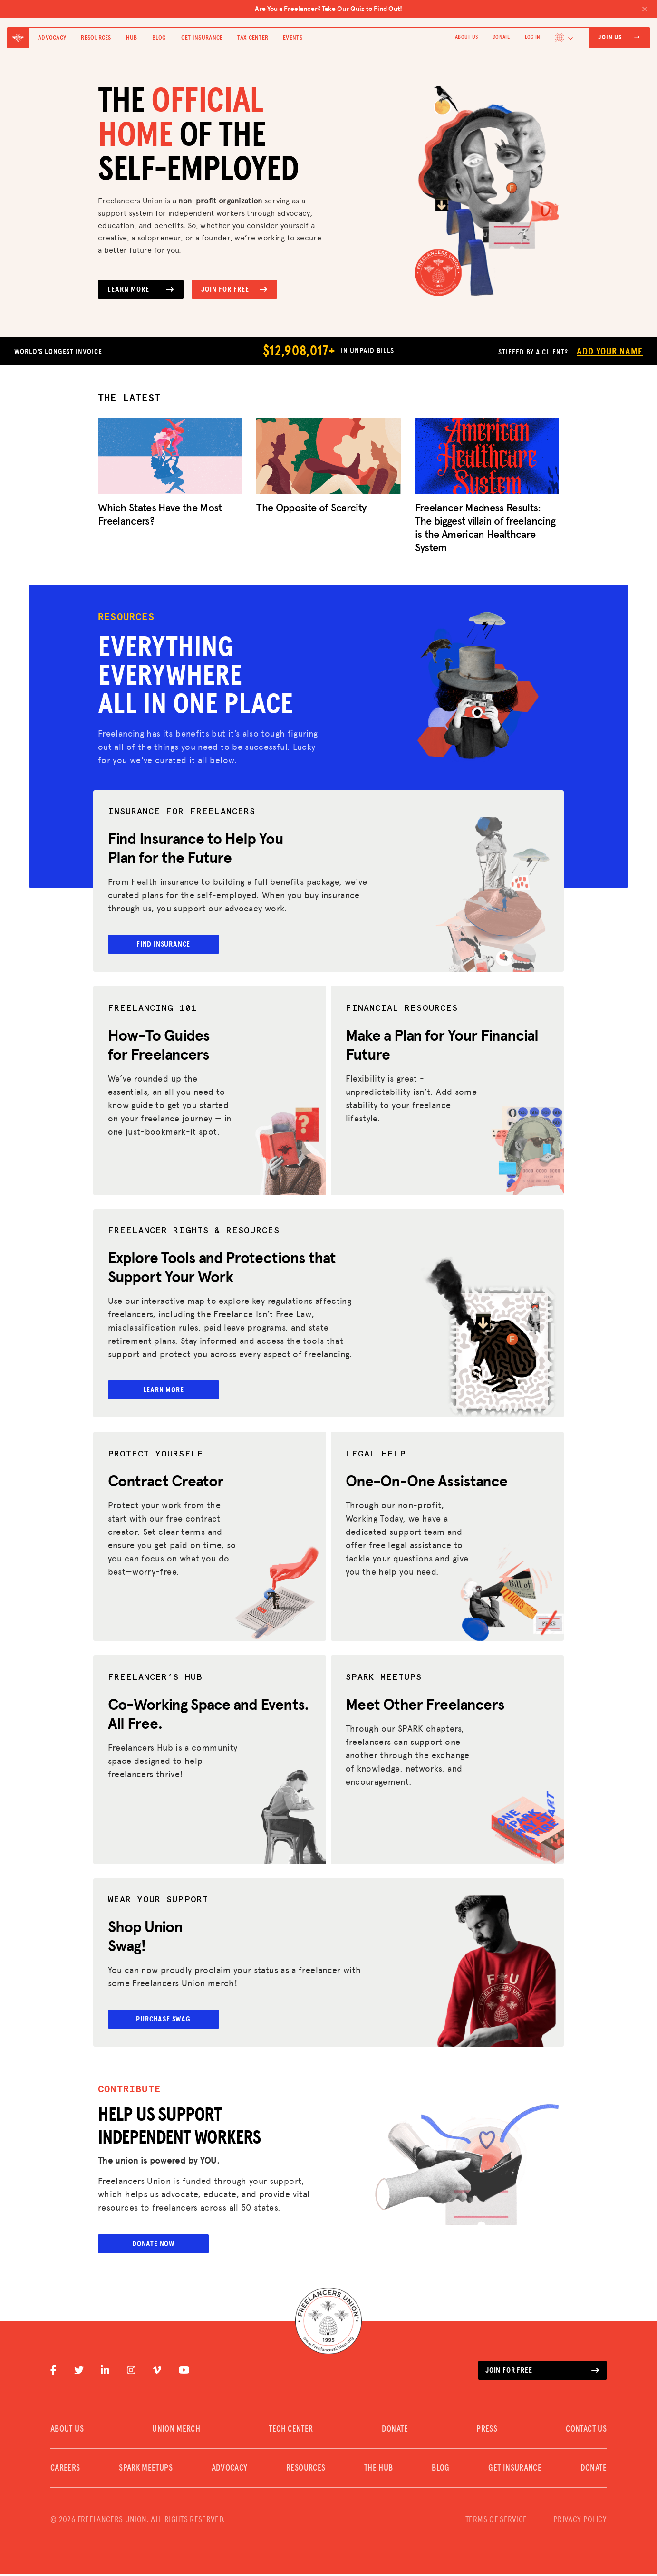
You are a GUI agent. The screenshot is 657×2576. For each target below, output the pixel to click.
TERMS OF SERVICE (496, 2522)
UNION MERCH (176, 2431)
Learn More (140, 289)
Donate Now (153, 2246)
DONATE (501, 37)
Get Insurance (202, 38)
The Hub (378, 2470)
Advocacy (52, 38)
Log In (532, 37)
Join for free (542, 2372)
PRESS (486, 2431)
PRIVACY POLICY (580, 2522)
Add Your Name (609, 351)
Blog (159, 38)
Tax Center (252, 38)
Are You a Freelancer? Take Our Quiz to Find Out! (451, 8)
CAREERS (65, 2470)
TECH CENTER (291, 2431)
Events (292, 38)
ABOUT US (466, 37)
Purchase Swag (172, 2020)
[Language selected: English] (564, 37)
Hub (131, 38)
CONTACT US (586, 2431)
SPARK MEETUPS (146, 2470)
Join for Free (234, 289)
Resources (96, 38)
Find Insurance (172, 944)
